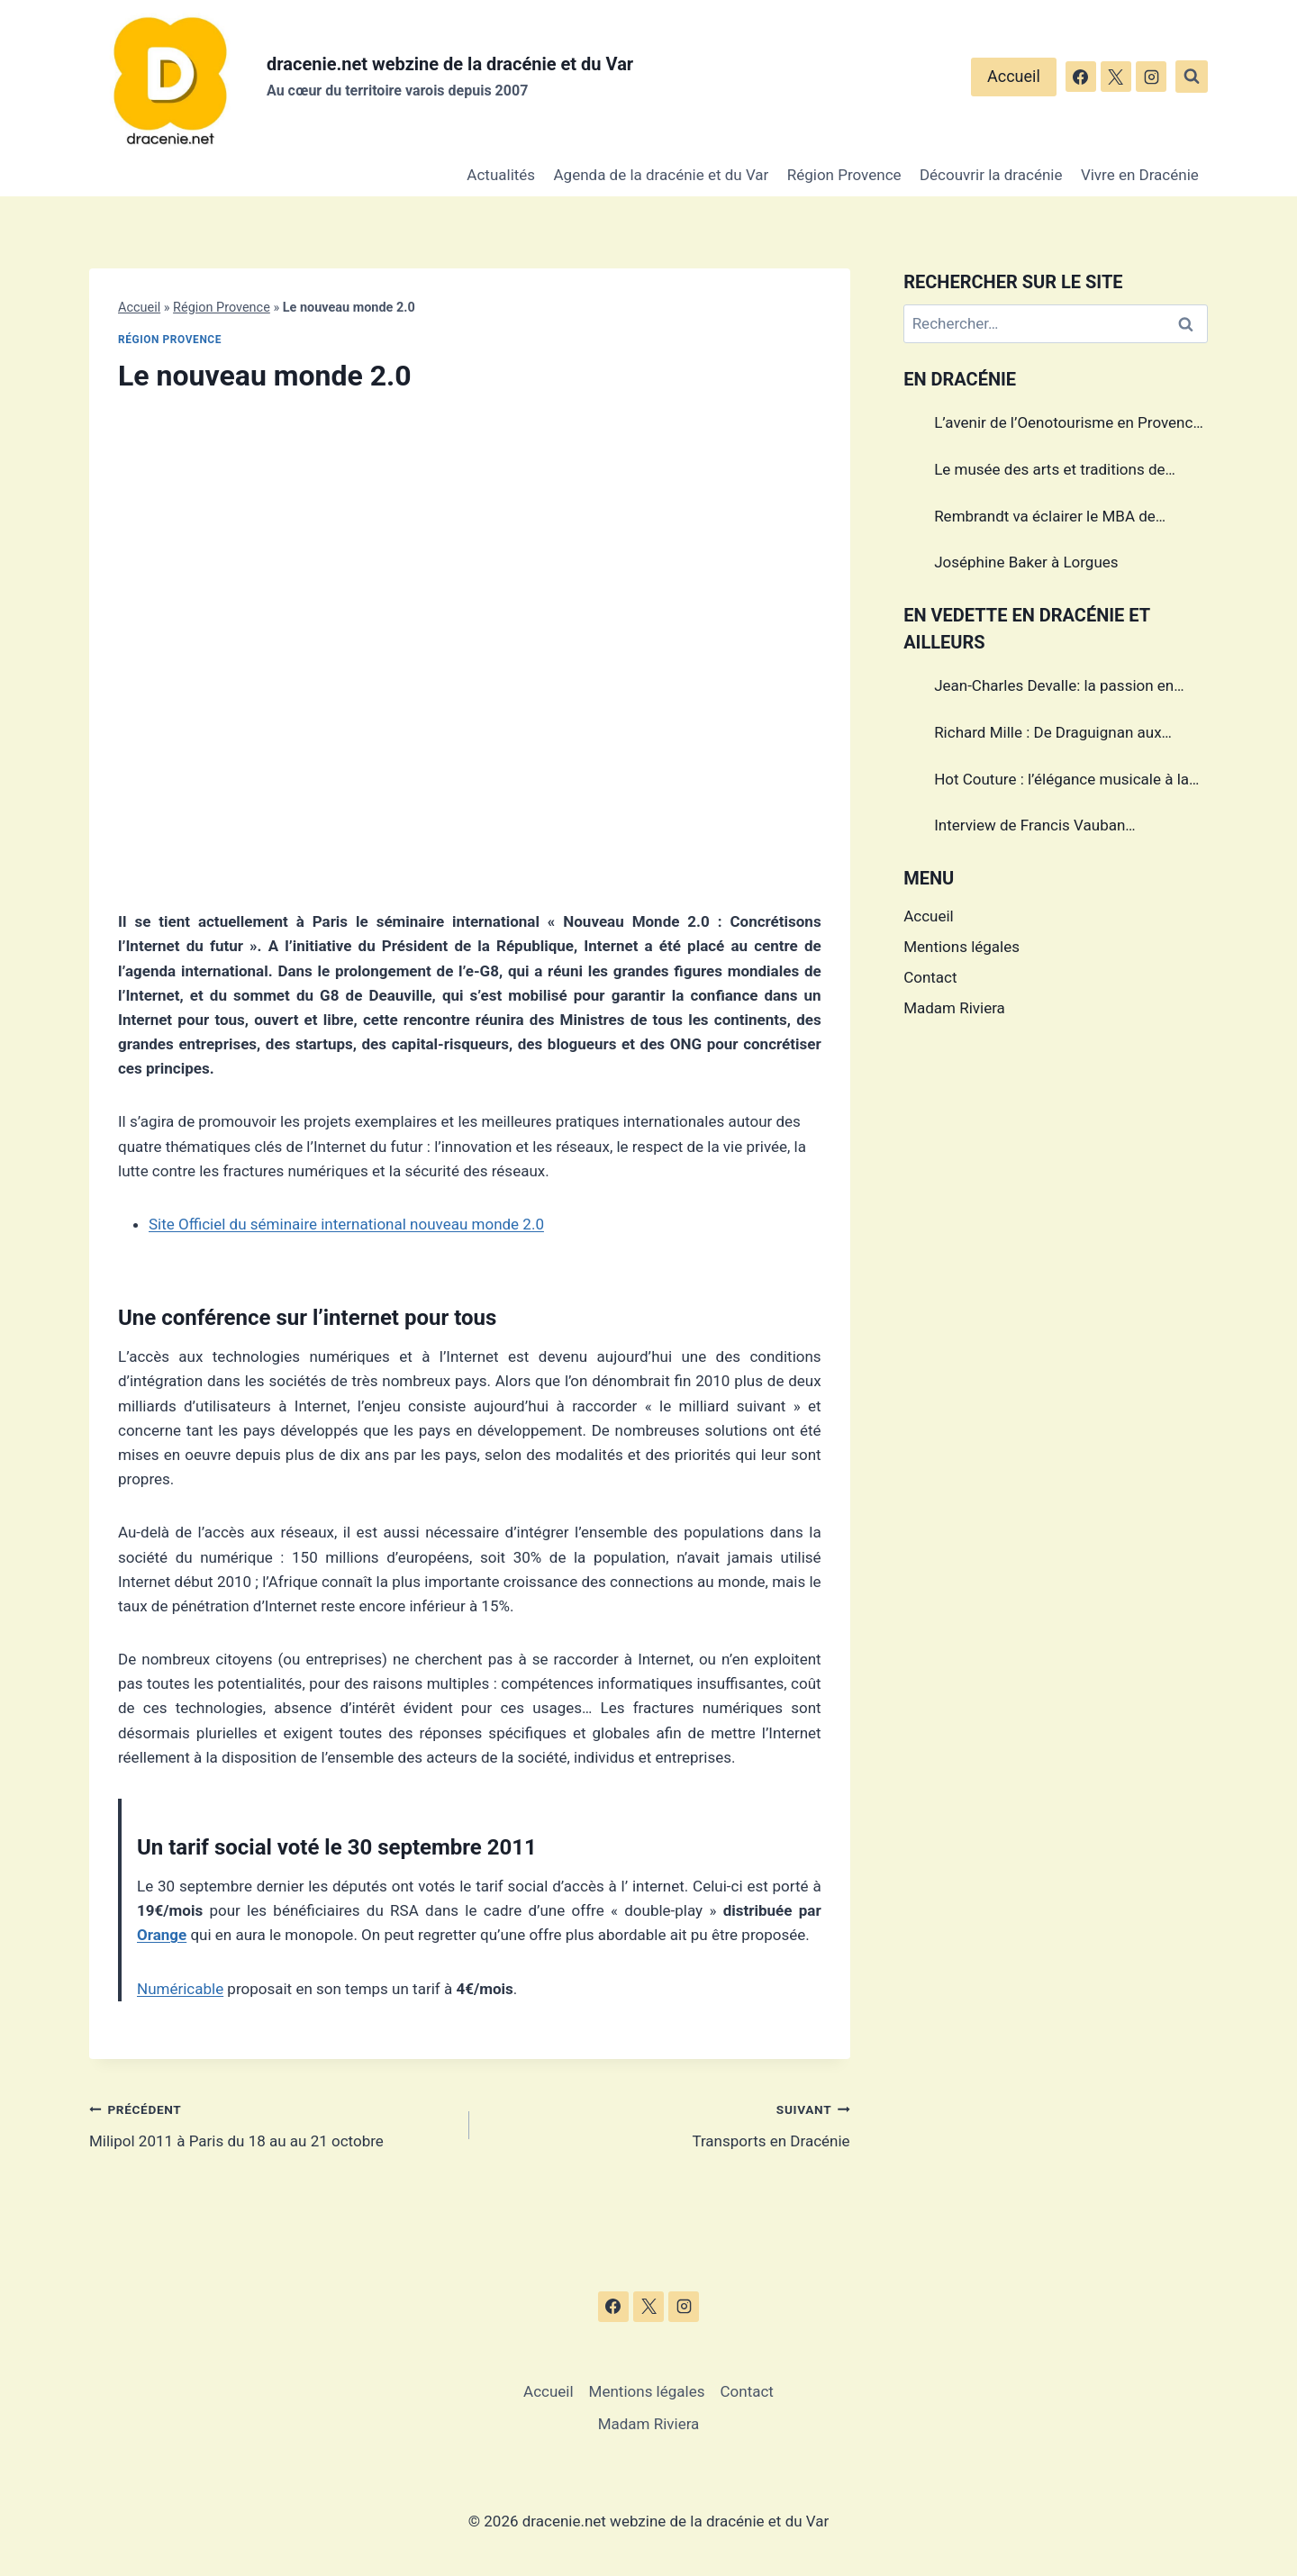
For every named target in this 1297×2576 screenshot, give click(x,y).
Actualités (501, 175)
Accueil (1013, 76)
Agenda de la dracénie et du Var (661, 175)
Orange (161, 1935)
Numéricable (180, 1989)
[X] (1116, 76)
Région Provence (844, 175)
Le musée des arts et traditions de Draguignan (1049, 472)
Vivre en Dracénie (1140, 175)
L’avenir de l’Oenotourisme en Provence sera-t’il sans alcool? (1067, 425)
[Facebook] (1081, 76)
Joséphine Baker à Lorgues (1026, 562)
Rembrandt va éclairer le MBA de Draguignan (1045, 519)
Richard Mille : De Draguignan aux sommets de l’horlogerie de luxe (1047, 735)
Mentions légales (961, 947)
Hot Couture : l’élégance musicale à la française (1061, 782)
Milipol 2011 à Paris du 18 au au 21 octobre (271, 2123)
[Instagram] (1151, 76)
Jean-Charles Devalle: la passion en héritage (1054, 688)
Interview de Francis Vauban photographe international (1029, 827)
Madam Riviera (954, 1008)
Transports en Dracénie (667, 2123)
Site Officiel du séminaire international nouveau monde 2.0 (346, 1224)
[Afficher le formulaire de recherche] (1191, 76)
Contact (930, 977)
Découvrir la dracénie (991, 175)
